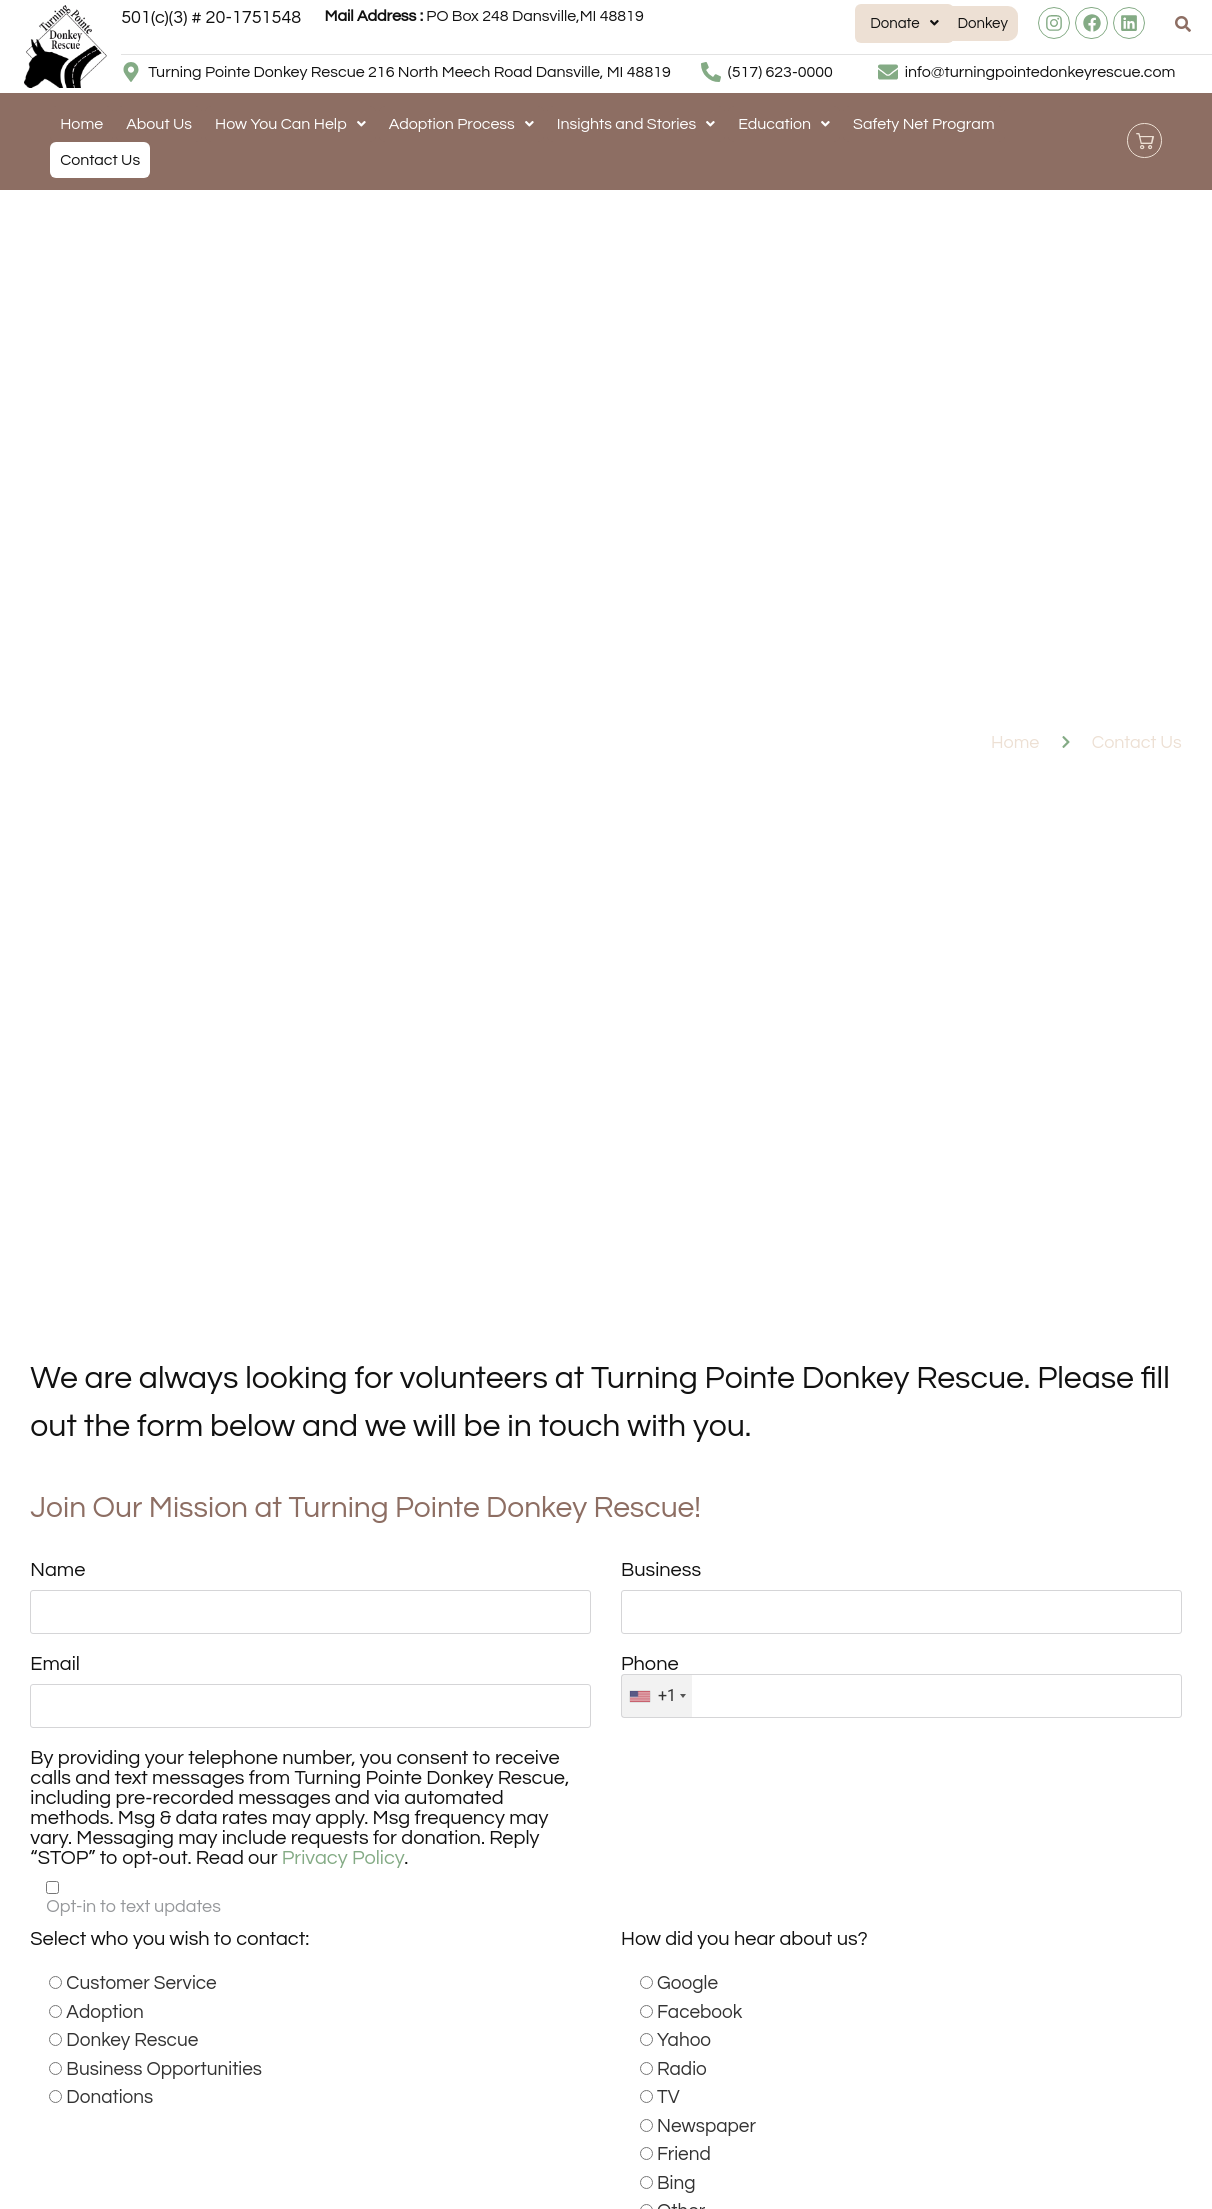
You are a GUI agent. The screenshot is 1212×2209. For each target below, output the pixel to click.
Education (784, 124)
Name (57, 1570)
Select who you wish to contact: (169, 1941)
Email (55, 1665)
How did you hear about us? (744, 1941)
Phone (650, 1665)
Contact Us (100, 160)
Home (81, 124)
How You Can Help (290, 124)
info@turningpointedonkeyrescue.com (1040, 72)
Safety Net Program (924, 124)
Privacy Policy (343, 1860)
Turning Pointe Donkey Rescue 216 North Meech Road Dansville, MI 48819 (409, 72)
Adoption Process (461, 124)
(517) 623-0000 (780, 72)
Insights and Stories (636, 124)
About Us (159, 124)
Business (661, 1570)
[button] (806, 23)
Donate (806, 23)
